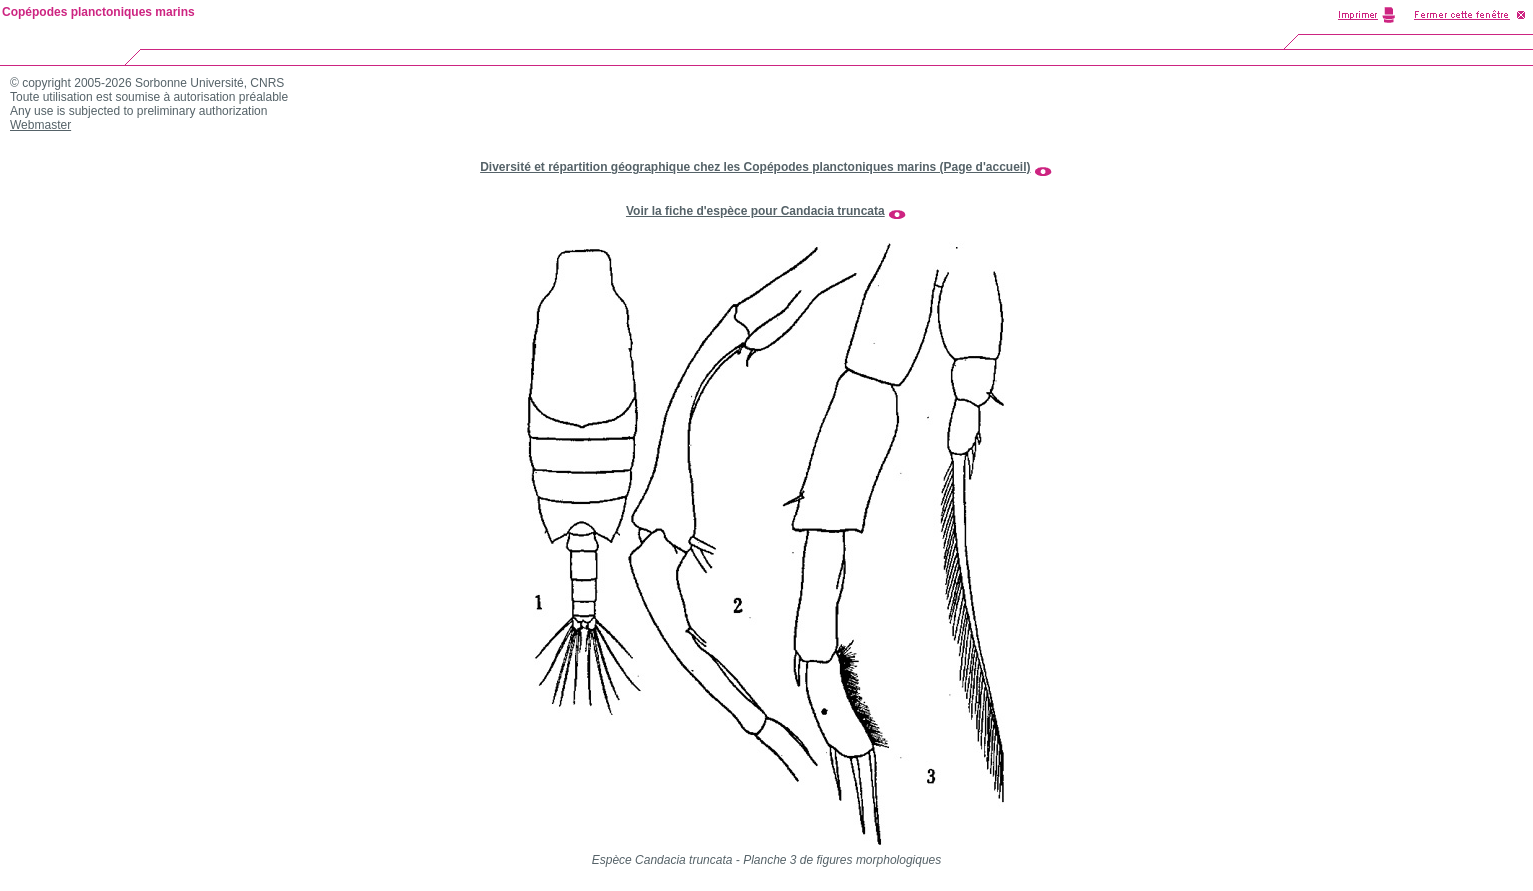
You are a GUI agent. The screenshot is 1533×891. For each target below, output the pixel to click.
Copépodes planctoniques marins (98, 12)
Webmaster (40, 125)
